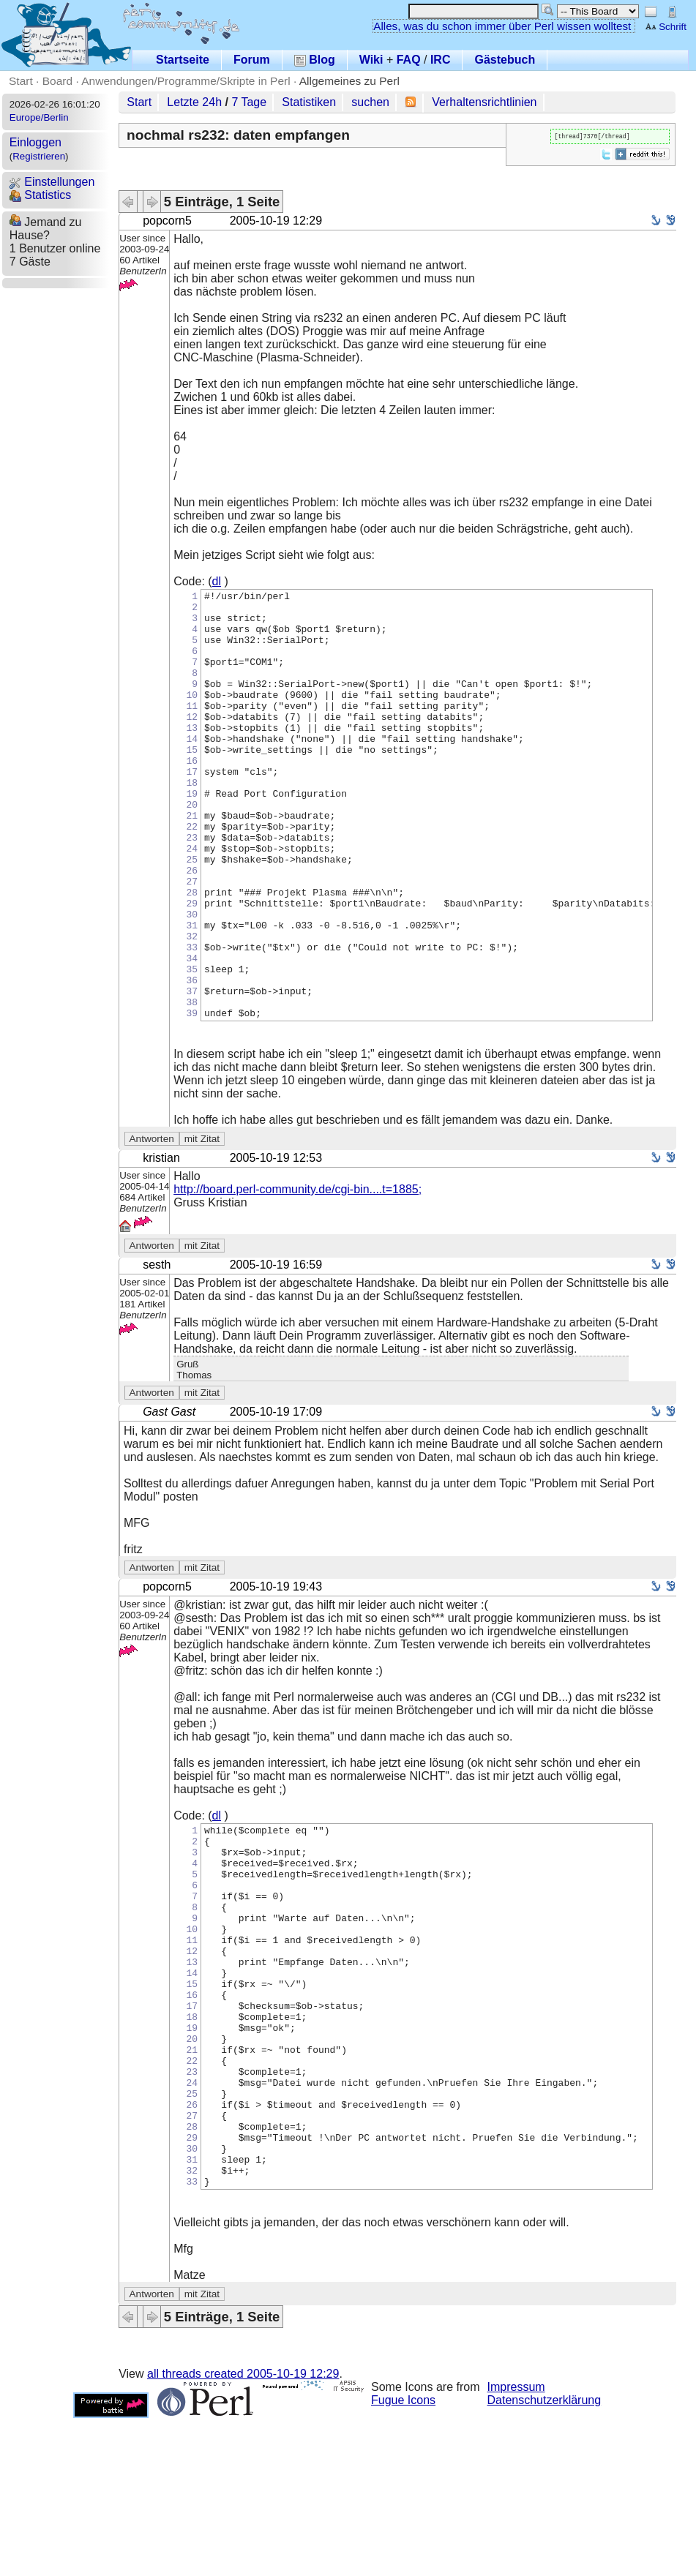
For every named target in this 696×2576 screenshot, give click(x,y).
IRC (440, 59)
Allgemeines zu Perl (349, 81)
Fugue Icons (403, 2558)
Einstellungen (52, 182)
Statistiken (309, 102)
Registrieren (38, 156)
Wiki (371, 59)
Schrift (665, 26)
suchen (370, 102)
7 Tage (248, 102)
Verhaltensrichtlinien (484, 102)
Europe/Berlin (39, 117)
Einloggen (35, 142)
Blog (314, 59)
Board (57, 81)
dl (216, 581)
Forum (251, 59)
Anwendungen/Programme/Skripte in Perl (185, 81)
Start (21, 81)
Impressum (516, 2545)
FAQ (409, 59)
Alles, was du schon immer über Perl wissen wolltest (502, 26)
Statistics (40, 195)
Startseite (182, 59)
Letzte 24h (194, 102)
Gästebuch (504, 59)
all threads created (243, 2532)
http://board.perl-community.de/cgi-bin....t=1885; (297, 1275)
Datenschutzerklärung (544, 2558)
